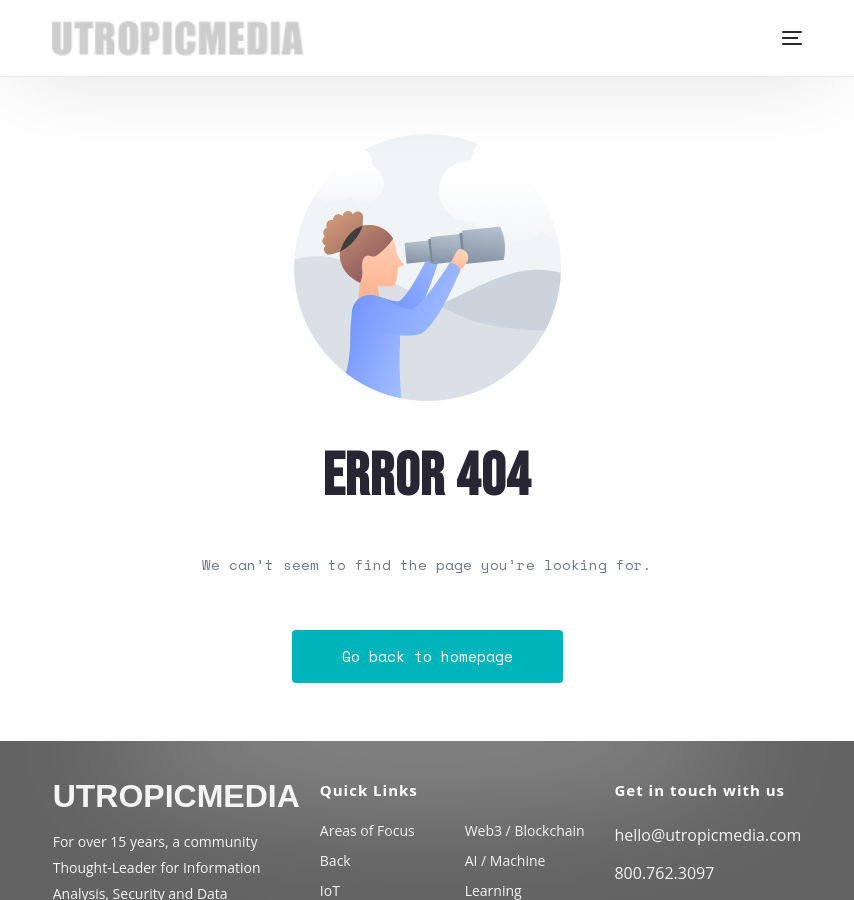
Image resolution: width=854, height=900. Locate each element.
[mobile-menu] (784, 38)
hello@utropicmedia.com (707, 835)
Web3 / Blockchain (525, 830)
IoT (330, 890)
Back (335, 860)
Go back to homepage (427, 656)
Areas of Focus (367, 830)
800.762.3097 (664, 873)
